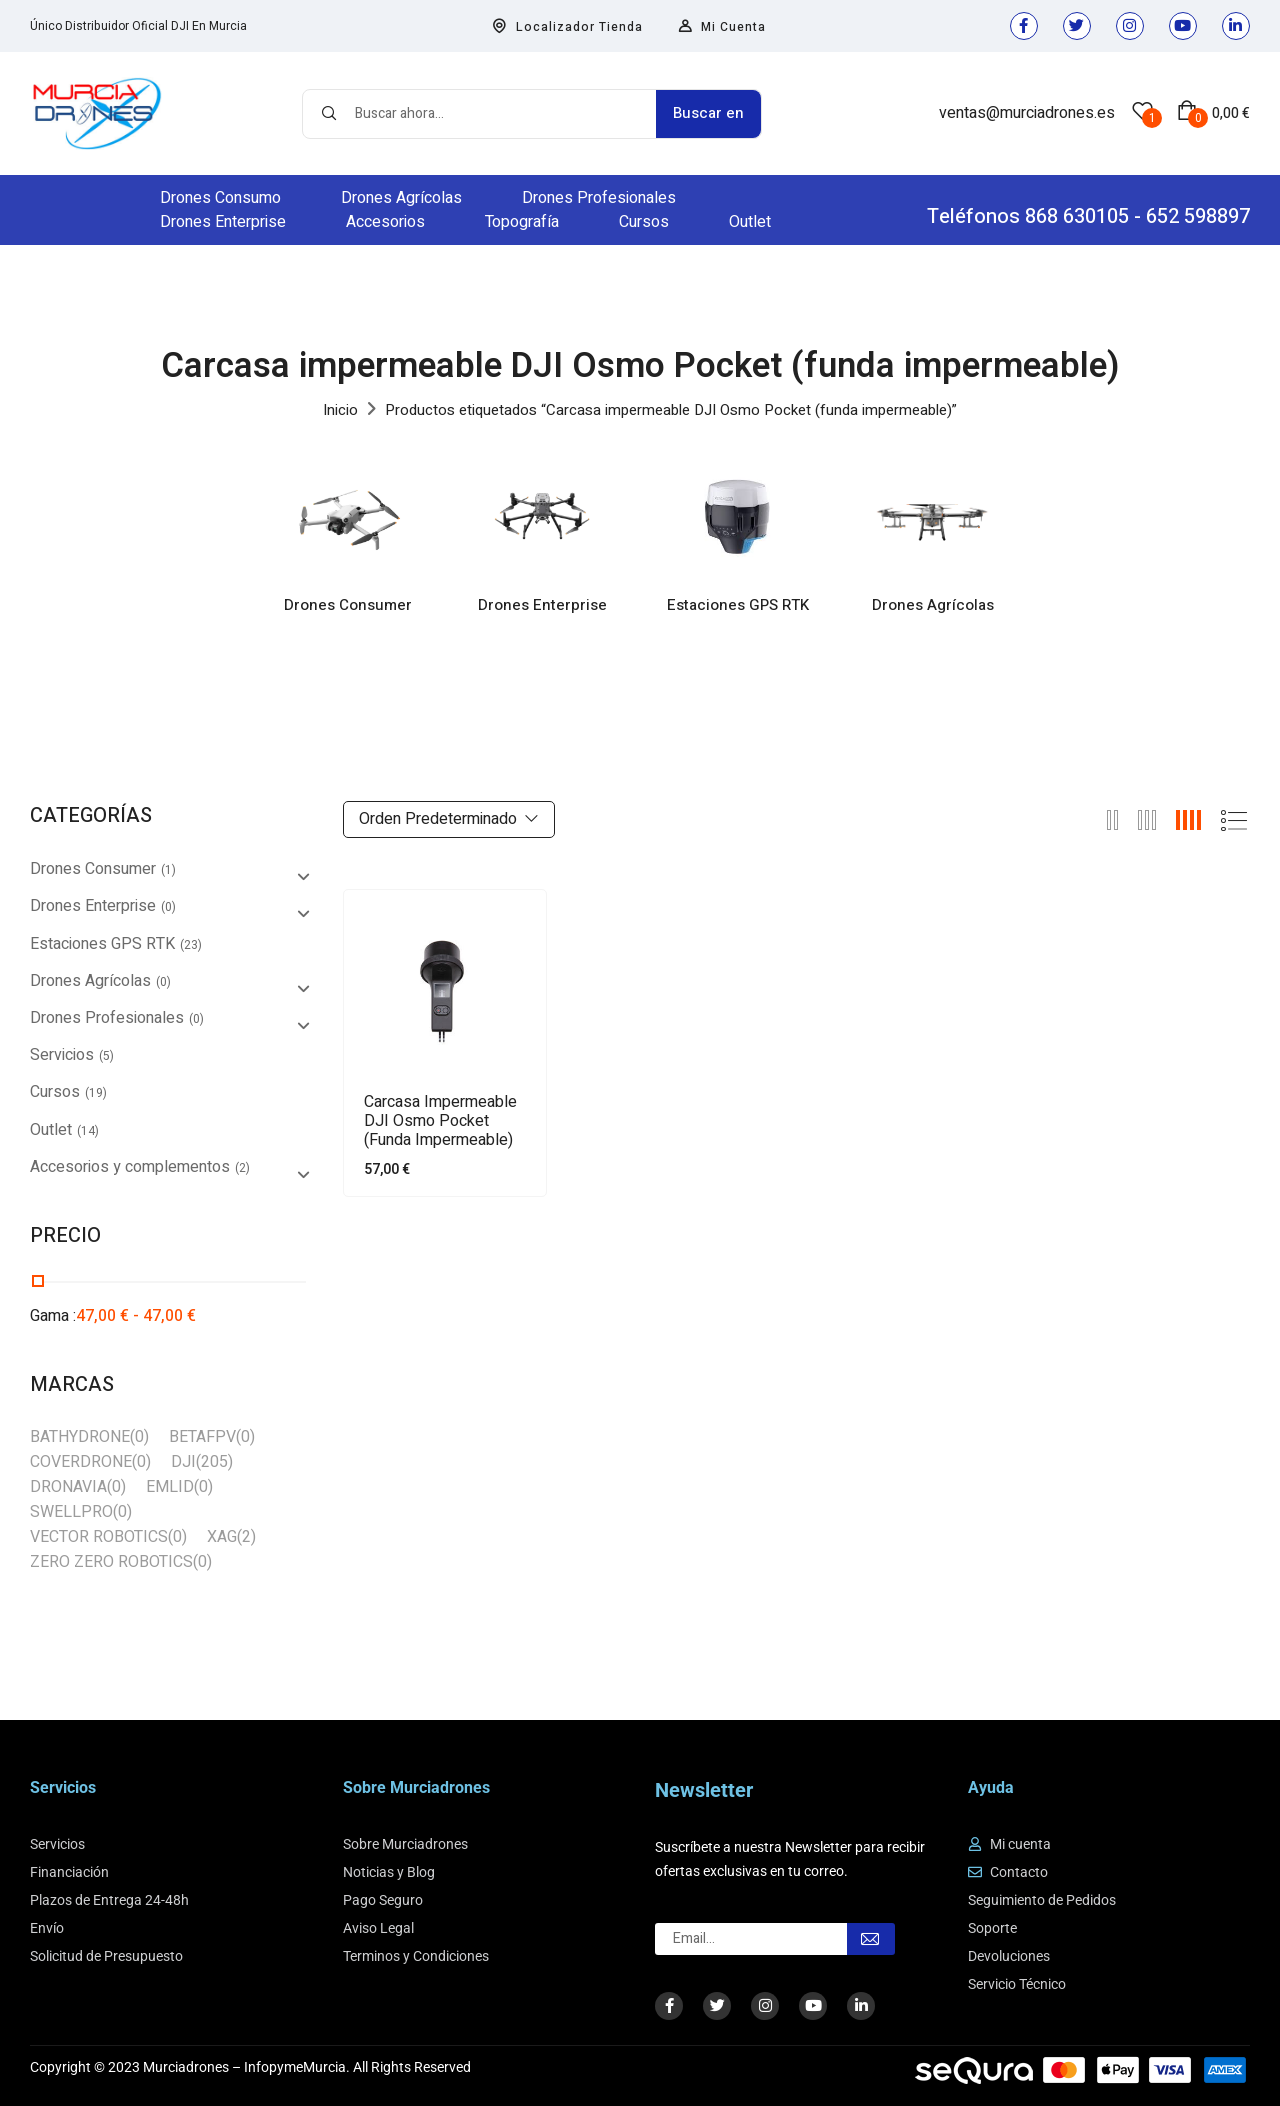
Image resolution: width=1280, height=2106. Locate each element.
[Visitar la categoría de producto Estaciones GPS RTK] (737, 516)
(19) (96, 1093)
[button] (1213, 113)
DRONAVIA (68, 1487)
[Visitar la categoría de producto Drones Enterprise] (542, 516)
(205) (214, 1462)
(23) (191, 945)
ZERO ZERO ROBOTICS (111, 1562)
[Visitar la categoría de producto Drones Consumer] (347, 516)
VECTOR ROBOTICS (99, 1537)
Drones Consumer (348, 606)
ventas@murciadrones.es (1027, 113)
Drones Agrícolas (933, 606)
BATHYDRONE (80, 1437)
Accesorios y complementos (130, 1167)
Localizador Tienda (567, 27)
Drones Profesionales (107, 1018)
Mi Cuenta (722, 27)
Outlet (51, 1130)
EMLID (170, 1487)
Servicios (62, 1055)
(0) (168, 907)
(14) (88, 1131)
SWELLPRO (71, 1512)
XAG (222, 1537)
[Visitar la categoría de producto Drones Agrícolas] (932, 516)
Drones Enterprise (542, 606)
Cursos (55, 1092)
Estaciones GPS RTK (738, 606)
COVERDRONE (81, 1462)
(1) (168, 870)
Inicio (340, 410)
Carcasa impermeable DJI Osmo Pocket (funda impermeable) (440, 1122)
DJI (183, 1462)
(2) (242, 1168)
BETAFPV (202, 1437)
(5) (106, 1056)
